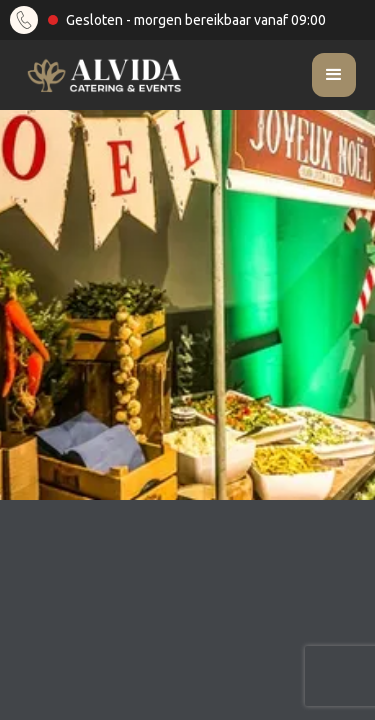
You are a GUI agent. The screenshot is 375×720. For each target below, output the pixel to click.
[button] (334, 75)
